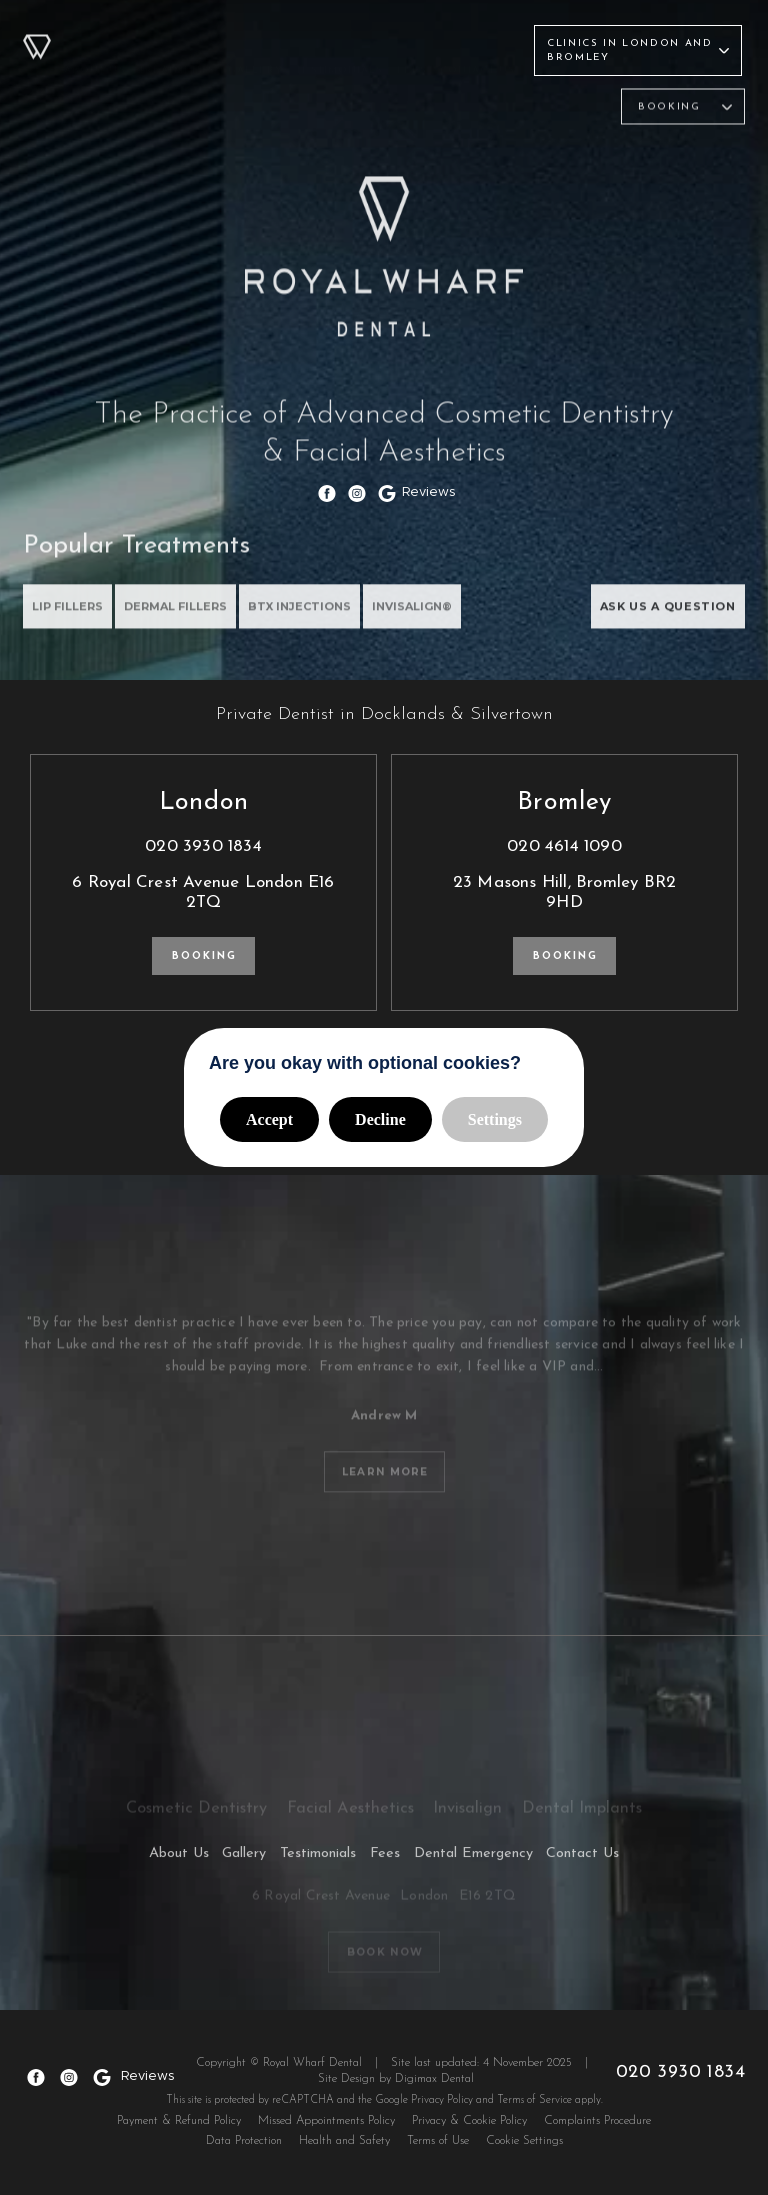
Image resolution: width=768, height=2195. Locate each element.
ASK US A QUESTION (662, 615)
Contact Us (477, 43)
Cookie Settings (524, 2135)
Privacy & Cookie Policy (469, 2115)
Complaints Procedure (597, 2115)
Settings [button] (495, 1119)
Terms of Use (438, 2135)
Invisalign (463, 112)
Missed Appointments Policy (326, 2115)
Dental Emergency (472, 1859)
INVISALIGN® (425, 615)
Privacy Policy (442, 2094)
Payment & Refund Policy (179, 2115)
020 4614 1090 (564, 846)
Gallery (256, 43)
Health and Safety (344, 2135)
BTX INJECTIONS (308, 615)
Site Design (351, 2073)
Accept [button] (269, 1119)
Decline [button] (380, 1119)
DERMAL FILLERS (180, 615)
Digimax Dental (439, 2073)
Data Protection (244, 2135)
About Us (95, 43)
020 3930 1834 (203, 846)
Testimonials (339, 43)
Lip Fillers (68, 615)
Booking (204, 956)
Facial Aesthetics (364, 112)
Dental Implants (558, 112)
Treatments (177, 43)
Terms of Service (534, 2094)
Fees (412, 43)
